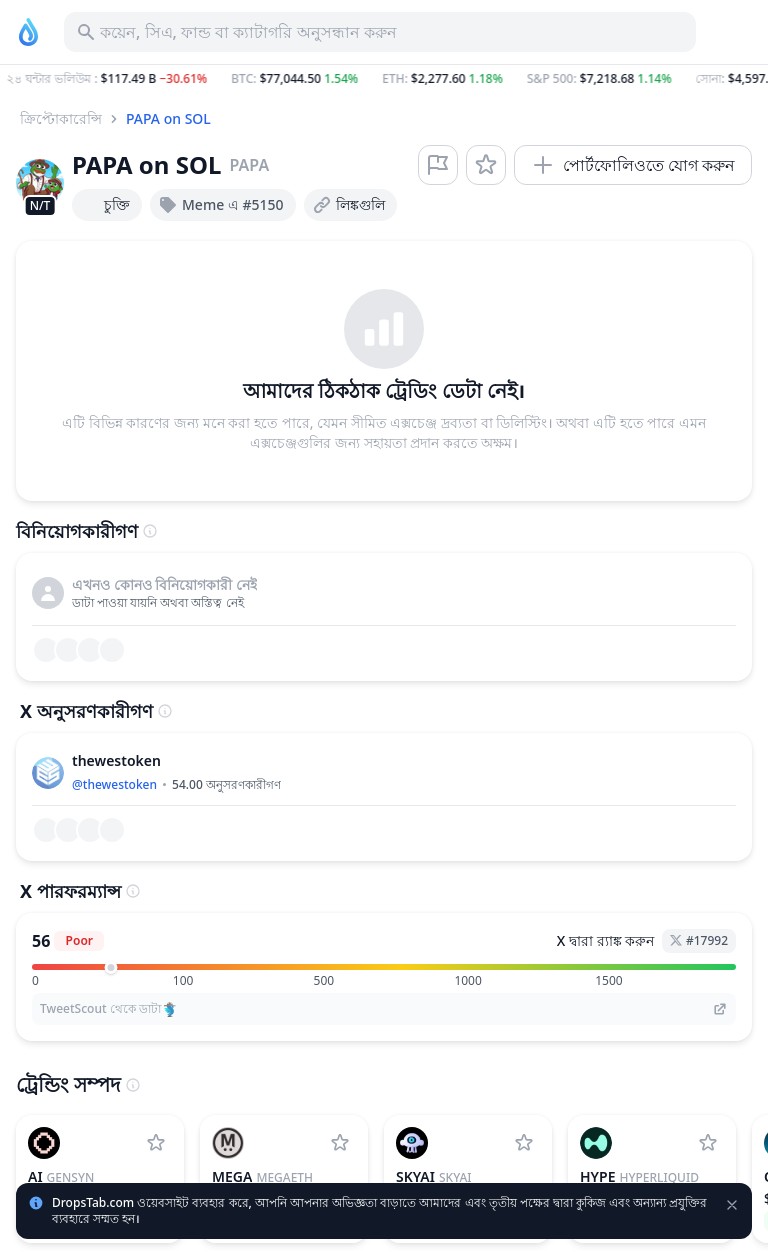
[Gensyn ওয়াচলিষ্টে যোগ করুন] (156, 1143)
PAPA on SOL (168, 118)
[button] (384, 79)
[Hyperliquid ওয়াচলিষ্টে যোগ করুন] (708, 1143)
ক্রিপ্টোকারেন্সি (61, 118)
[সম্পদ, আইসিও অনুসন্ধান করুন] (380, 32)
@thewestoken (114, 784)
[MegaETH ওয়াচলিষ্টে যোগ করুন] (340, 1143)
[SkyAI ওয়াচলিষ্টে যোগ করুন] (524, 1143)
